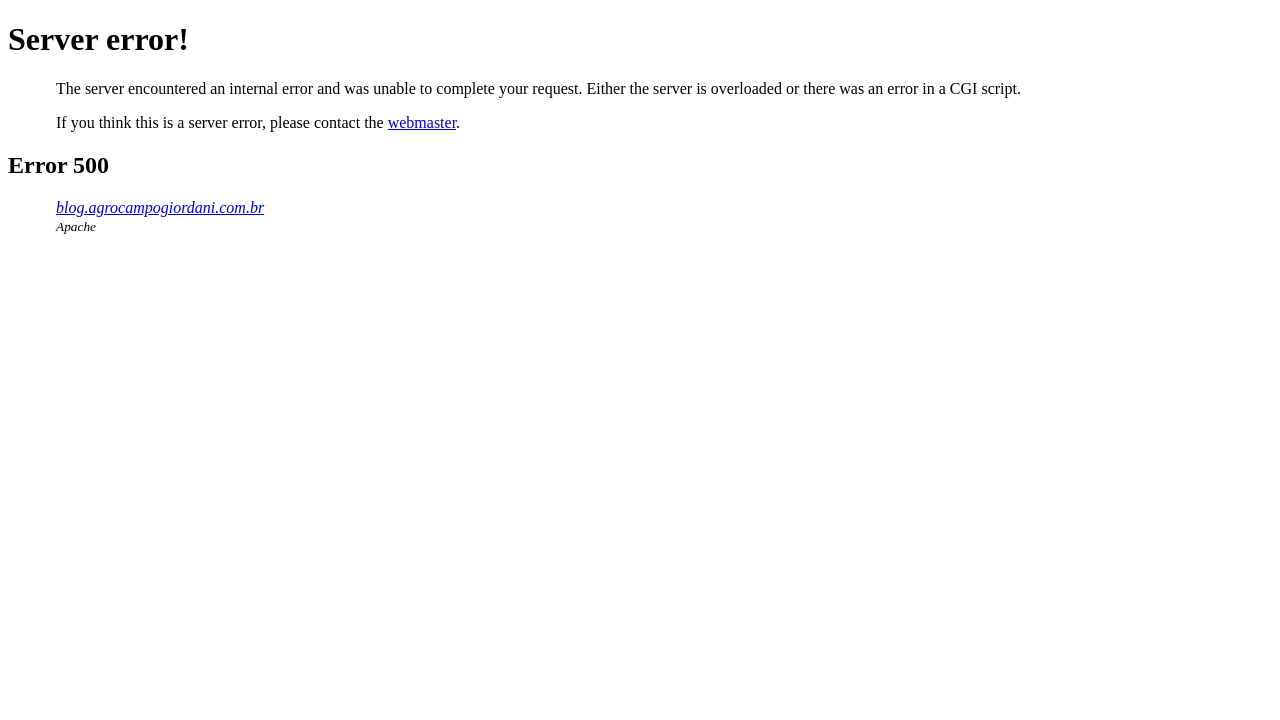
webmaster (422, 122)
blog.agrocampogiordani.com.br (160, 207)
